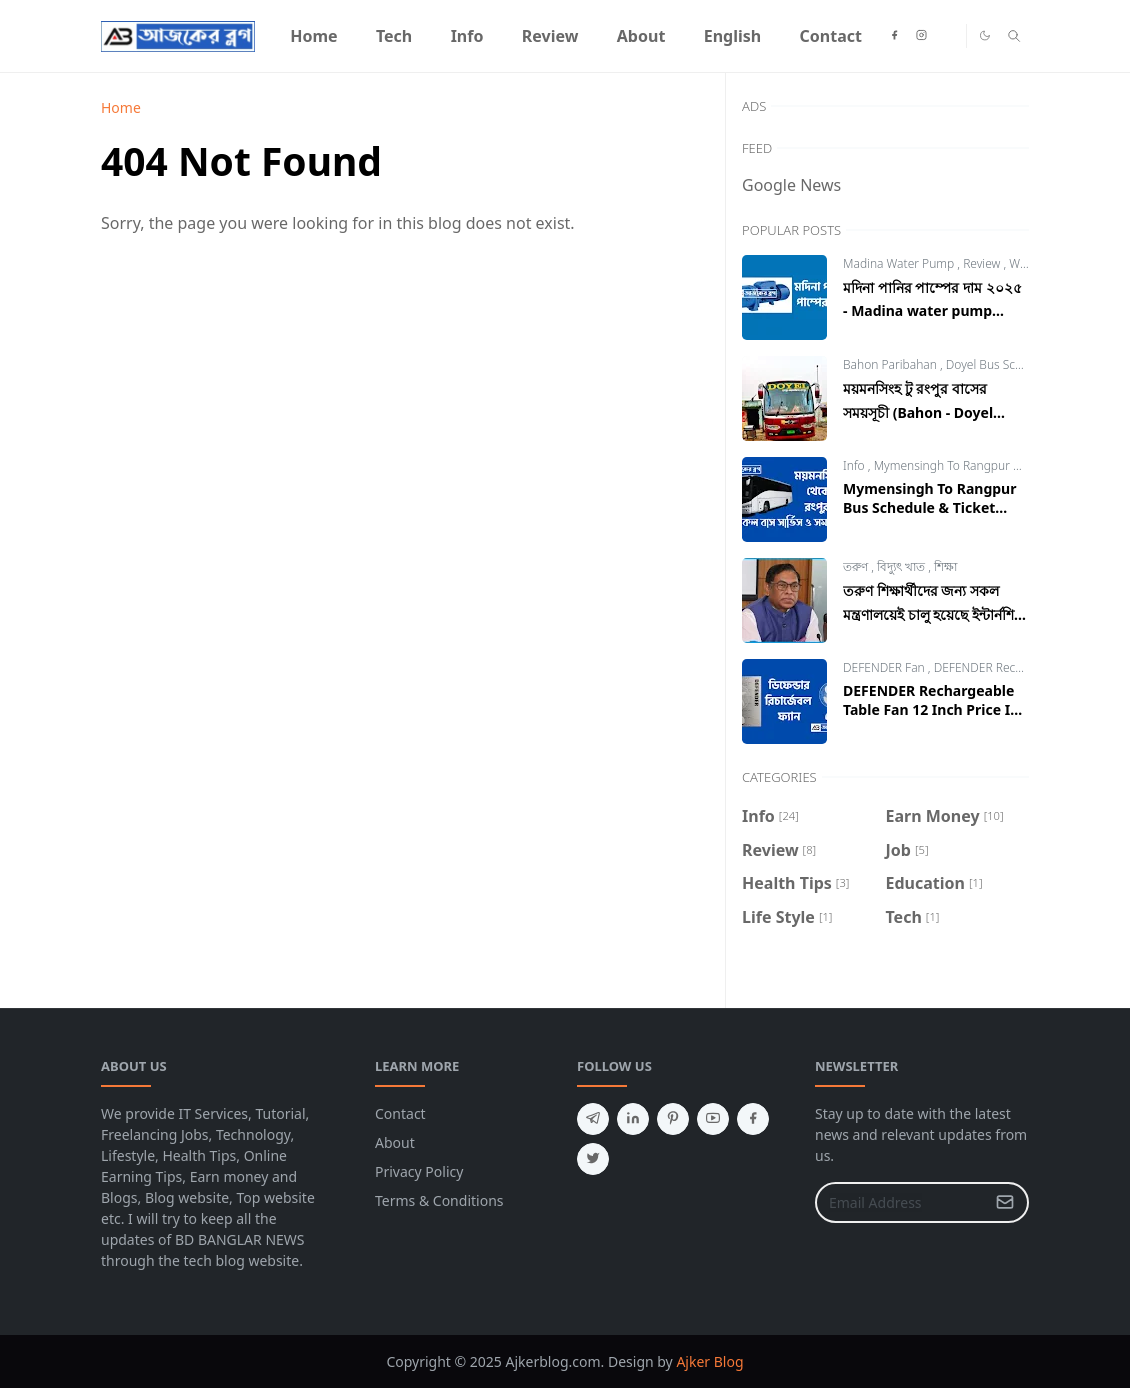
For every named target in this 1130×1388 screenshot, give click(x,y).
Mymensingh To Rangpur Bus (955, 465)
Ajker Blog (709, 1361)
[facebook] (894, 36)
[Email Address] (900, 1202)
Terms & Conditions (439, 1200)
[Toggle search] (1014, 36)
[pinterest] (673, 1119)
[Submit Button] (1005, 1202)
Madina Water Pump (900, 263)
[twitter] (593, 1159)
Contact (400, 1113)
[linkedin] (633, 1119)
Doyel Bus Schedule (1001, 364)
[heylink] (948, 36)
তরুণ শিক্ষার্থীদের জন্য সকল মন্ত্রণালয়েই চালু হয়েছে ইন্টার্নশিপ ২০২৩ (933, 614)
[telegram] (593, 1119)
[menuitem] (314, 36)
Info (855, 465)
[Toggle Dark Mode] (985, 35)
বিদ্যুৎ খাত (902, 566)
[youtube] (713, 1119)
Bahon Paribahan (891, 364)
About (395, 1142)
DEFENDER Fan (885, 667)
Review (983, 263)
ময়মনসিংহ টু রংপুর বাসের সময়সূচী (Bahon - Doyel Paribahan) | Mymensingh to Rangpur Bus (934, 421)
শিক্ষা (945, 566)
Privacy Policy (419, 1171)
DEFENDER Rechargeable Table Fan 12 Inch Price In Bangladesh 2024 (931, 709)
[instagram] (921, 36)
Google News (791, 185)
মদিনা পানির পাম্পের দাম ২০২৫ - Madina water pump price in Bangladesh (932, 308)
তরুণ (857, 566)
